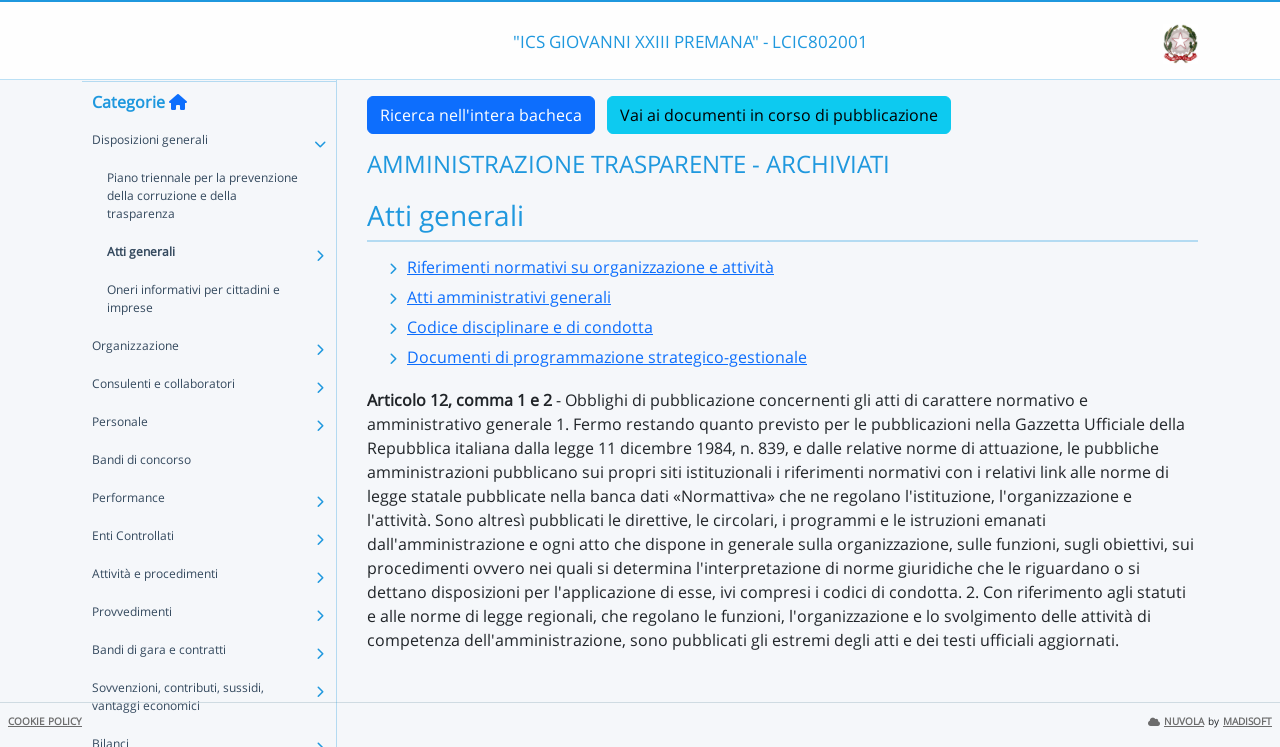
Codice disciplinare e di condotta (530, 327)
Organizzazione (135, 384)
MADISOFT (1247, 721)
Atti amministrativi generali (509, 297)
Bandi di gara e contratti (159, 688)
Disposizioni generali (150, 178)
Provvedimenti (132, 650)
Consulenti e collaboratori (163, 422)
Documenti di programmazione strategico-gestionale (607, 357)
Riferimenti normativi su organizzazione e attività (590, 267)
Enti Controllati (133, 574)
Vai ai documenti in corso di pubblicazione (779, 115)
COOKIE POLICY (45, 721)
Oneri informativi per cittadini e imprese (193, 337)
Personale (120, 460)
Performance (128, 536)
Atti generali (141, 290)
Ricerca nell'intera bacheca (481, 115)
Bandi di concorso (141, 498)
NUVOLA (1176, 721)
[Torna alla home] (178, 141)
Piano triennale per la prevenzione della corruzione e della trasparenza (202, 234)
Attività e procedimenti (155, 612)
